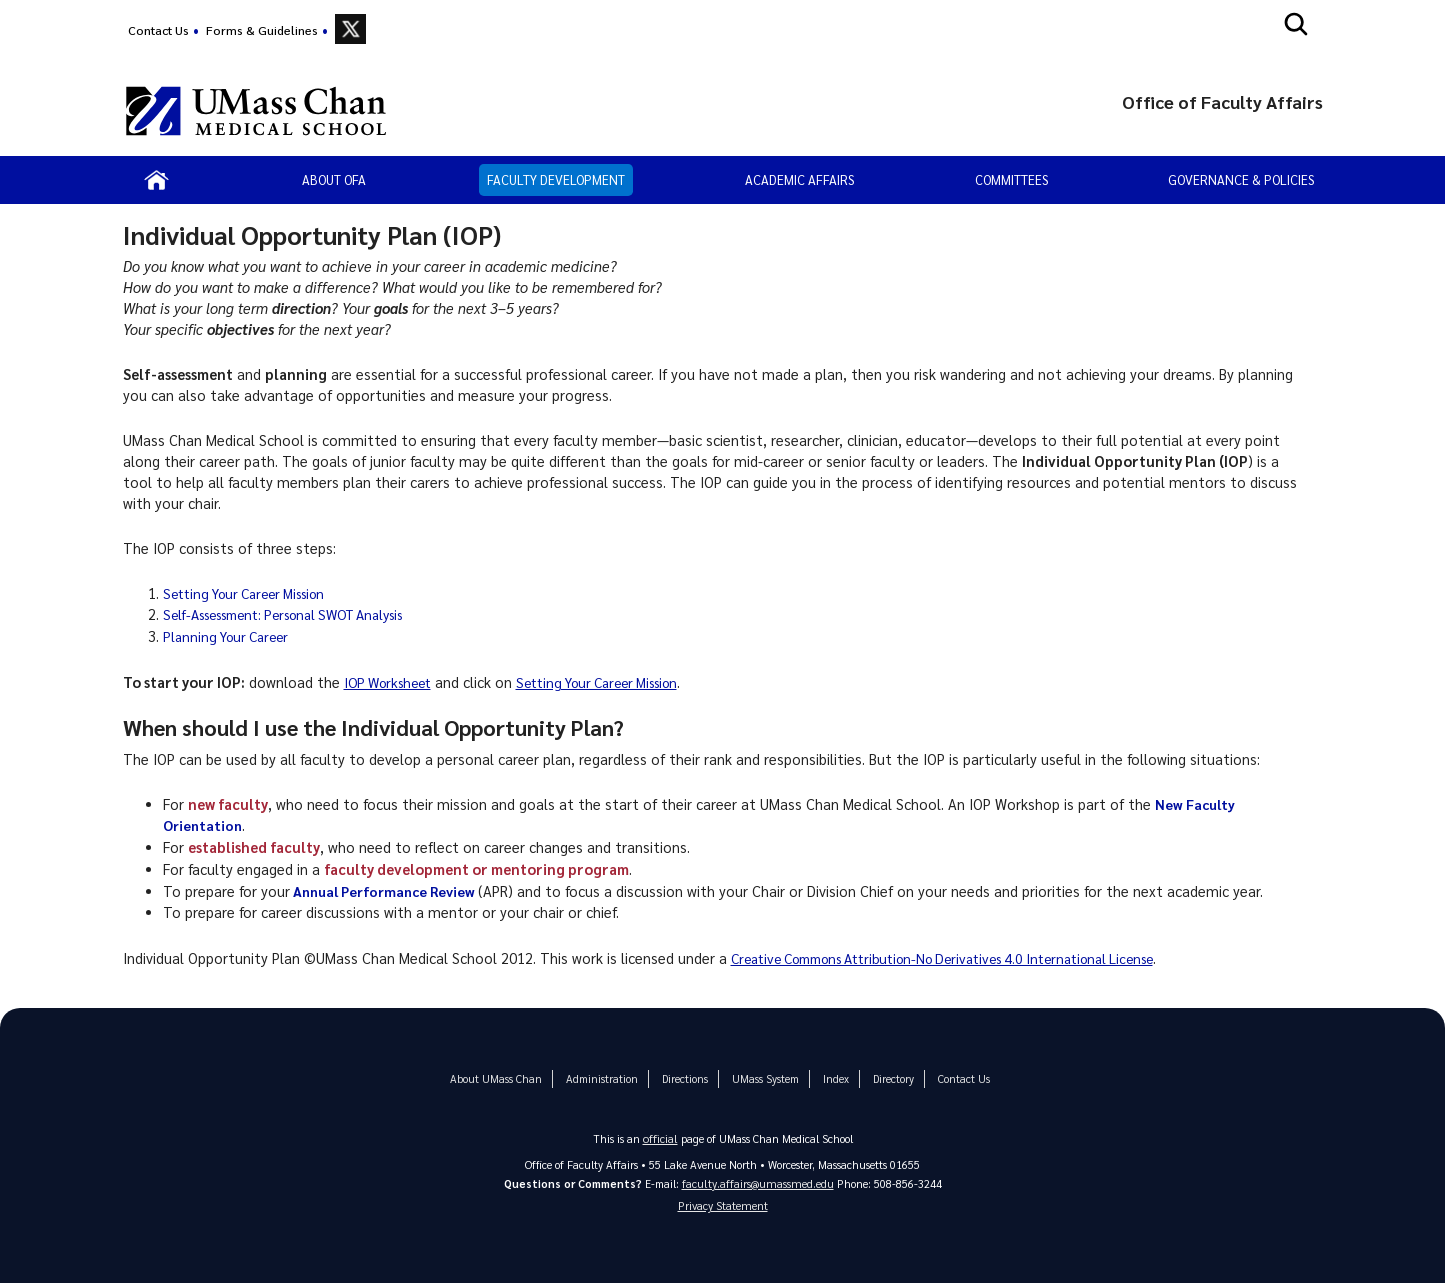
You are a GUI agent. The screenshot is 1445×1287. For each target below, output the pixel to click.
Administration (602, 1078)
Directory (883, 1078)
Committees (1011, 179)
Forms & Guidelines (262, 30)
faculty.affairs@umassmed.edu (757, 1182)
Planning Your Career (231, 636)
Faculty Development (556, 179)
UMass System (759, 1078)
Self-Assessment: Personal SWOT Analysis (301, 614)
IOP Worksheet (392, 682)
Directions (682, 1078)
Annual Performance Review (389, 891)
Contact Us (158, 30)
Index (826, 1078)
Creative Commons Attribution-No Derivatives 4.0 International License (966, 958)
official (660, 1137)
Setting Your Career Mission (254, 593)
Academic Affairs (799, 179)
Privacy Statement (723, 1208)
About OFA (334, 179)
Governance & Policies (1241, 179)
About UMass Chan (503, 1078)
